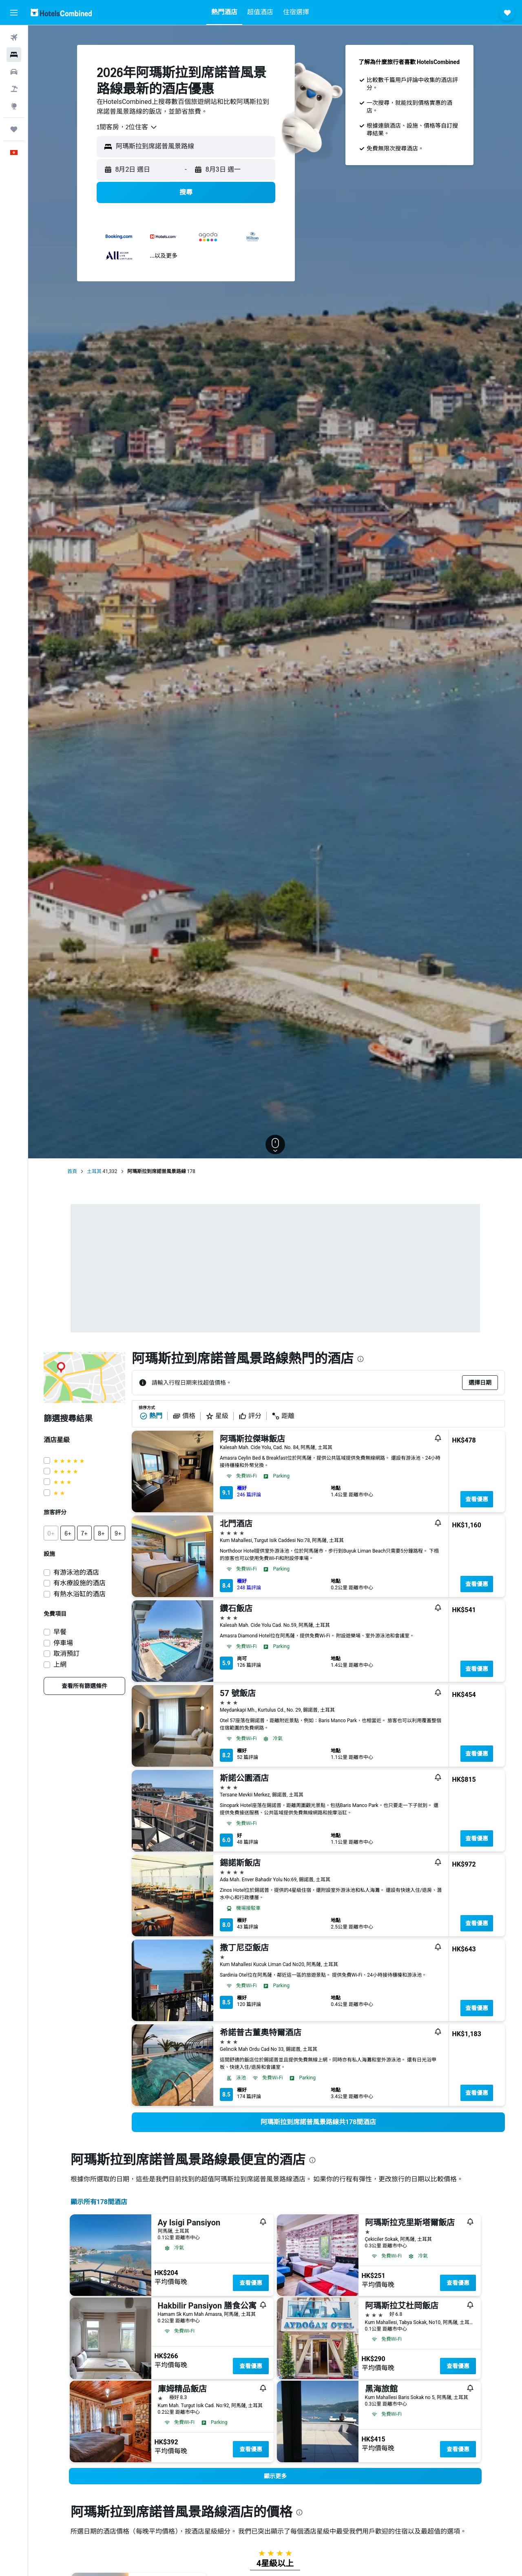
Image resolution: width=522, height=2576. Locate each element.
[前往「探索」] (13, 106)
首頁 (72, 1171)
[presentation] (360, 1359)
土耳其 (94, 1171)
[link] (84, 1686)
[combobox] (127, 127)
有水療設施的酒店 (79, 1583)
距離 (283, 1416)
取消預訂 (66, 1653)
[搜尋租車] (13, 72)
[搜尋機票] (13, 37)
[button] (14, 13)
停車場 (63, 1643)
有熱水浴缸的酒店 (79, 1594)
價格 (184, 1416)
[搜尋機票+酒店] (13, 89)
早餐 (59, 1632)
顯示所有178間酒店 (99, 2202)
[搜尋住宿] (13, 54)
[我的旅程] (13, 129)
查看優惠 (476, 1499)
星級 (217, 1416)
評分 (250, 1416)
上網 (59, 1664)
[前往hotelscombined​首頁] (61, 12)
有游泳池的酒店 (76, 1572)
